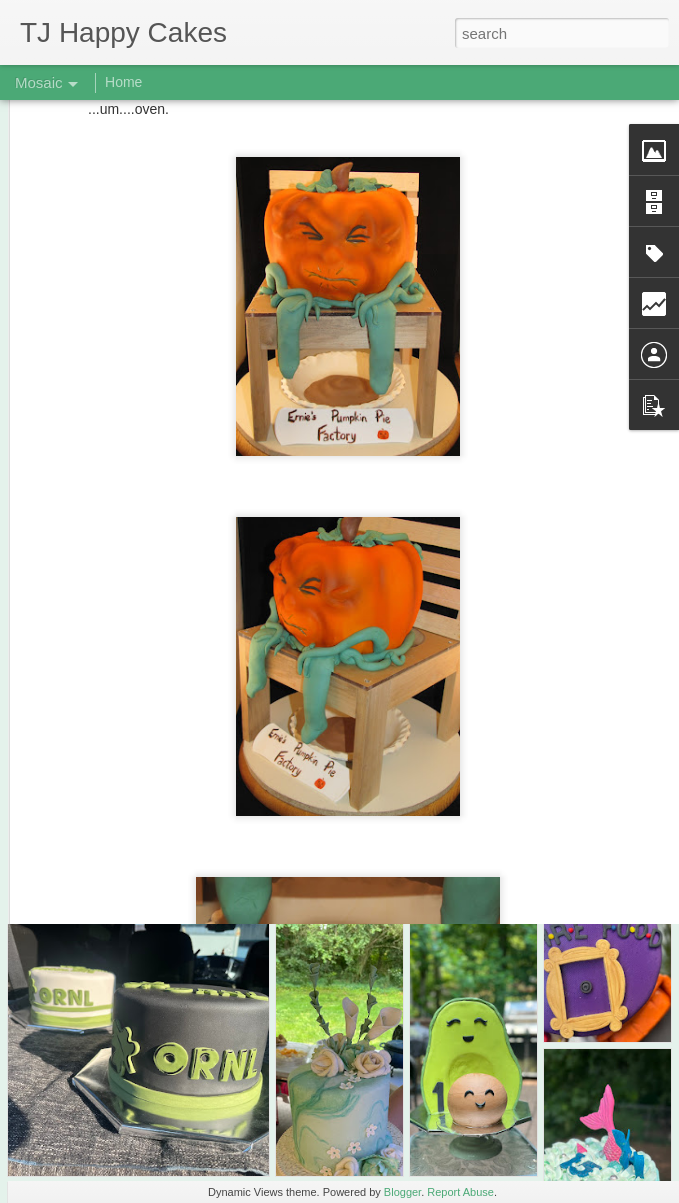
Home (123, 82)
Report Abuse (460, 1192)
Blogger (402, 1192)
